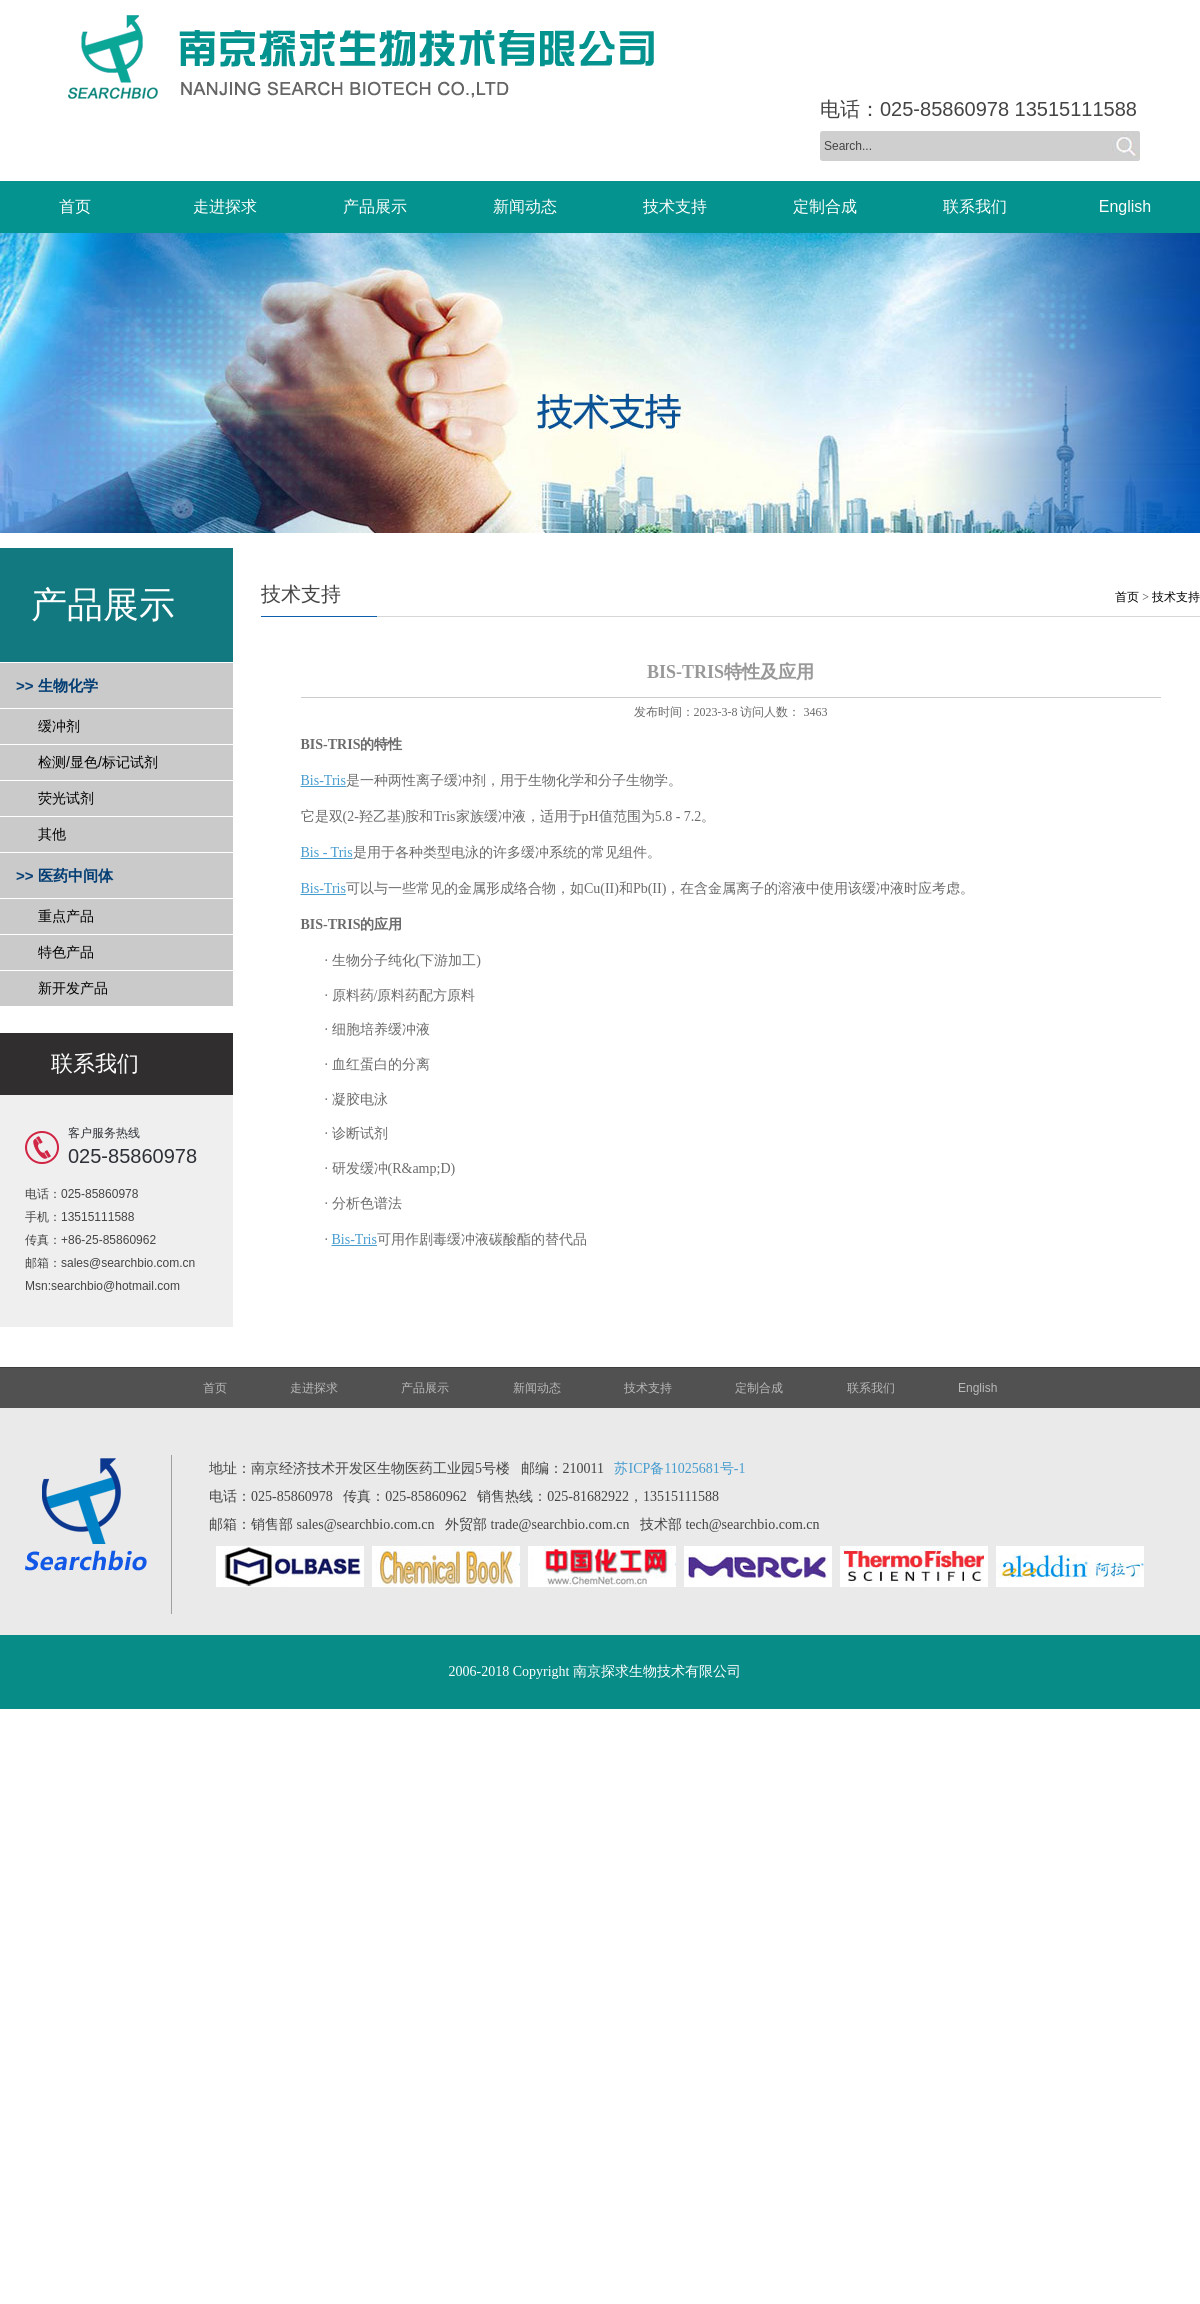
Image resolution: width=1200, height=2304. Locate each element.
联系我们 (871, 1388)
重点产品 (66, 916)
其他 (52, 834)
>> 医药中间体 (64, 875)
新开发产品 (73, 988)
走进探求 (314, 1388)
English (977, 1388)
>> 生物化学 (57, 685)
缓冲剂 (59, 726)
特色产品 (66, 952)
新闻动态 (537, 1388)
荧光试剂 (66, 798)
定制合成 (759, 1388)
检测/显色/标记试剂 (98, 762)
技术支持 (1176, 597)
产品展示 (425, 1388)
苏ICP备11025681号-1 (679, 1468)
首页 (1127, 597)
